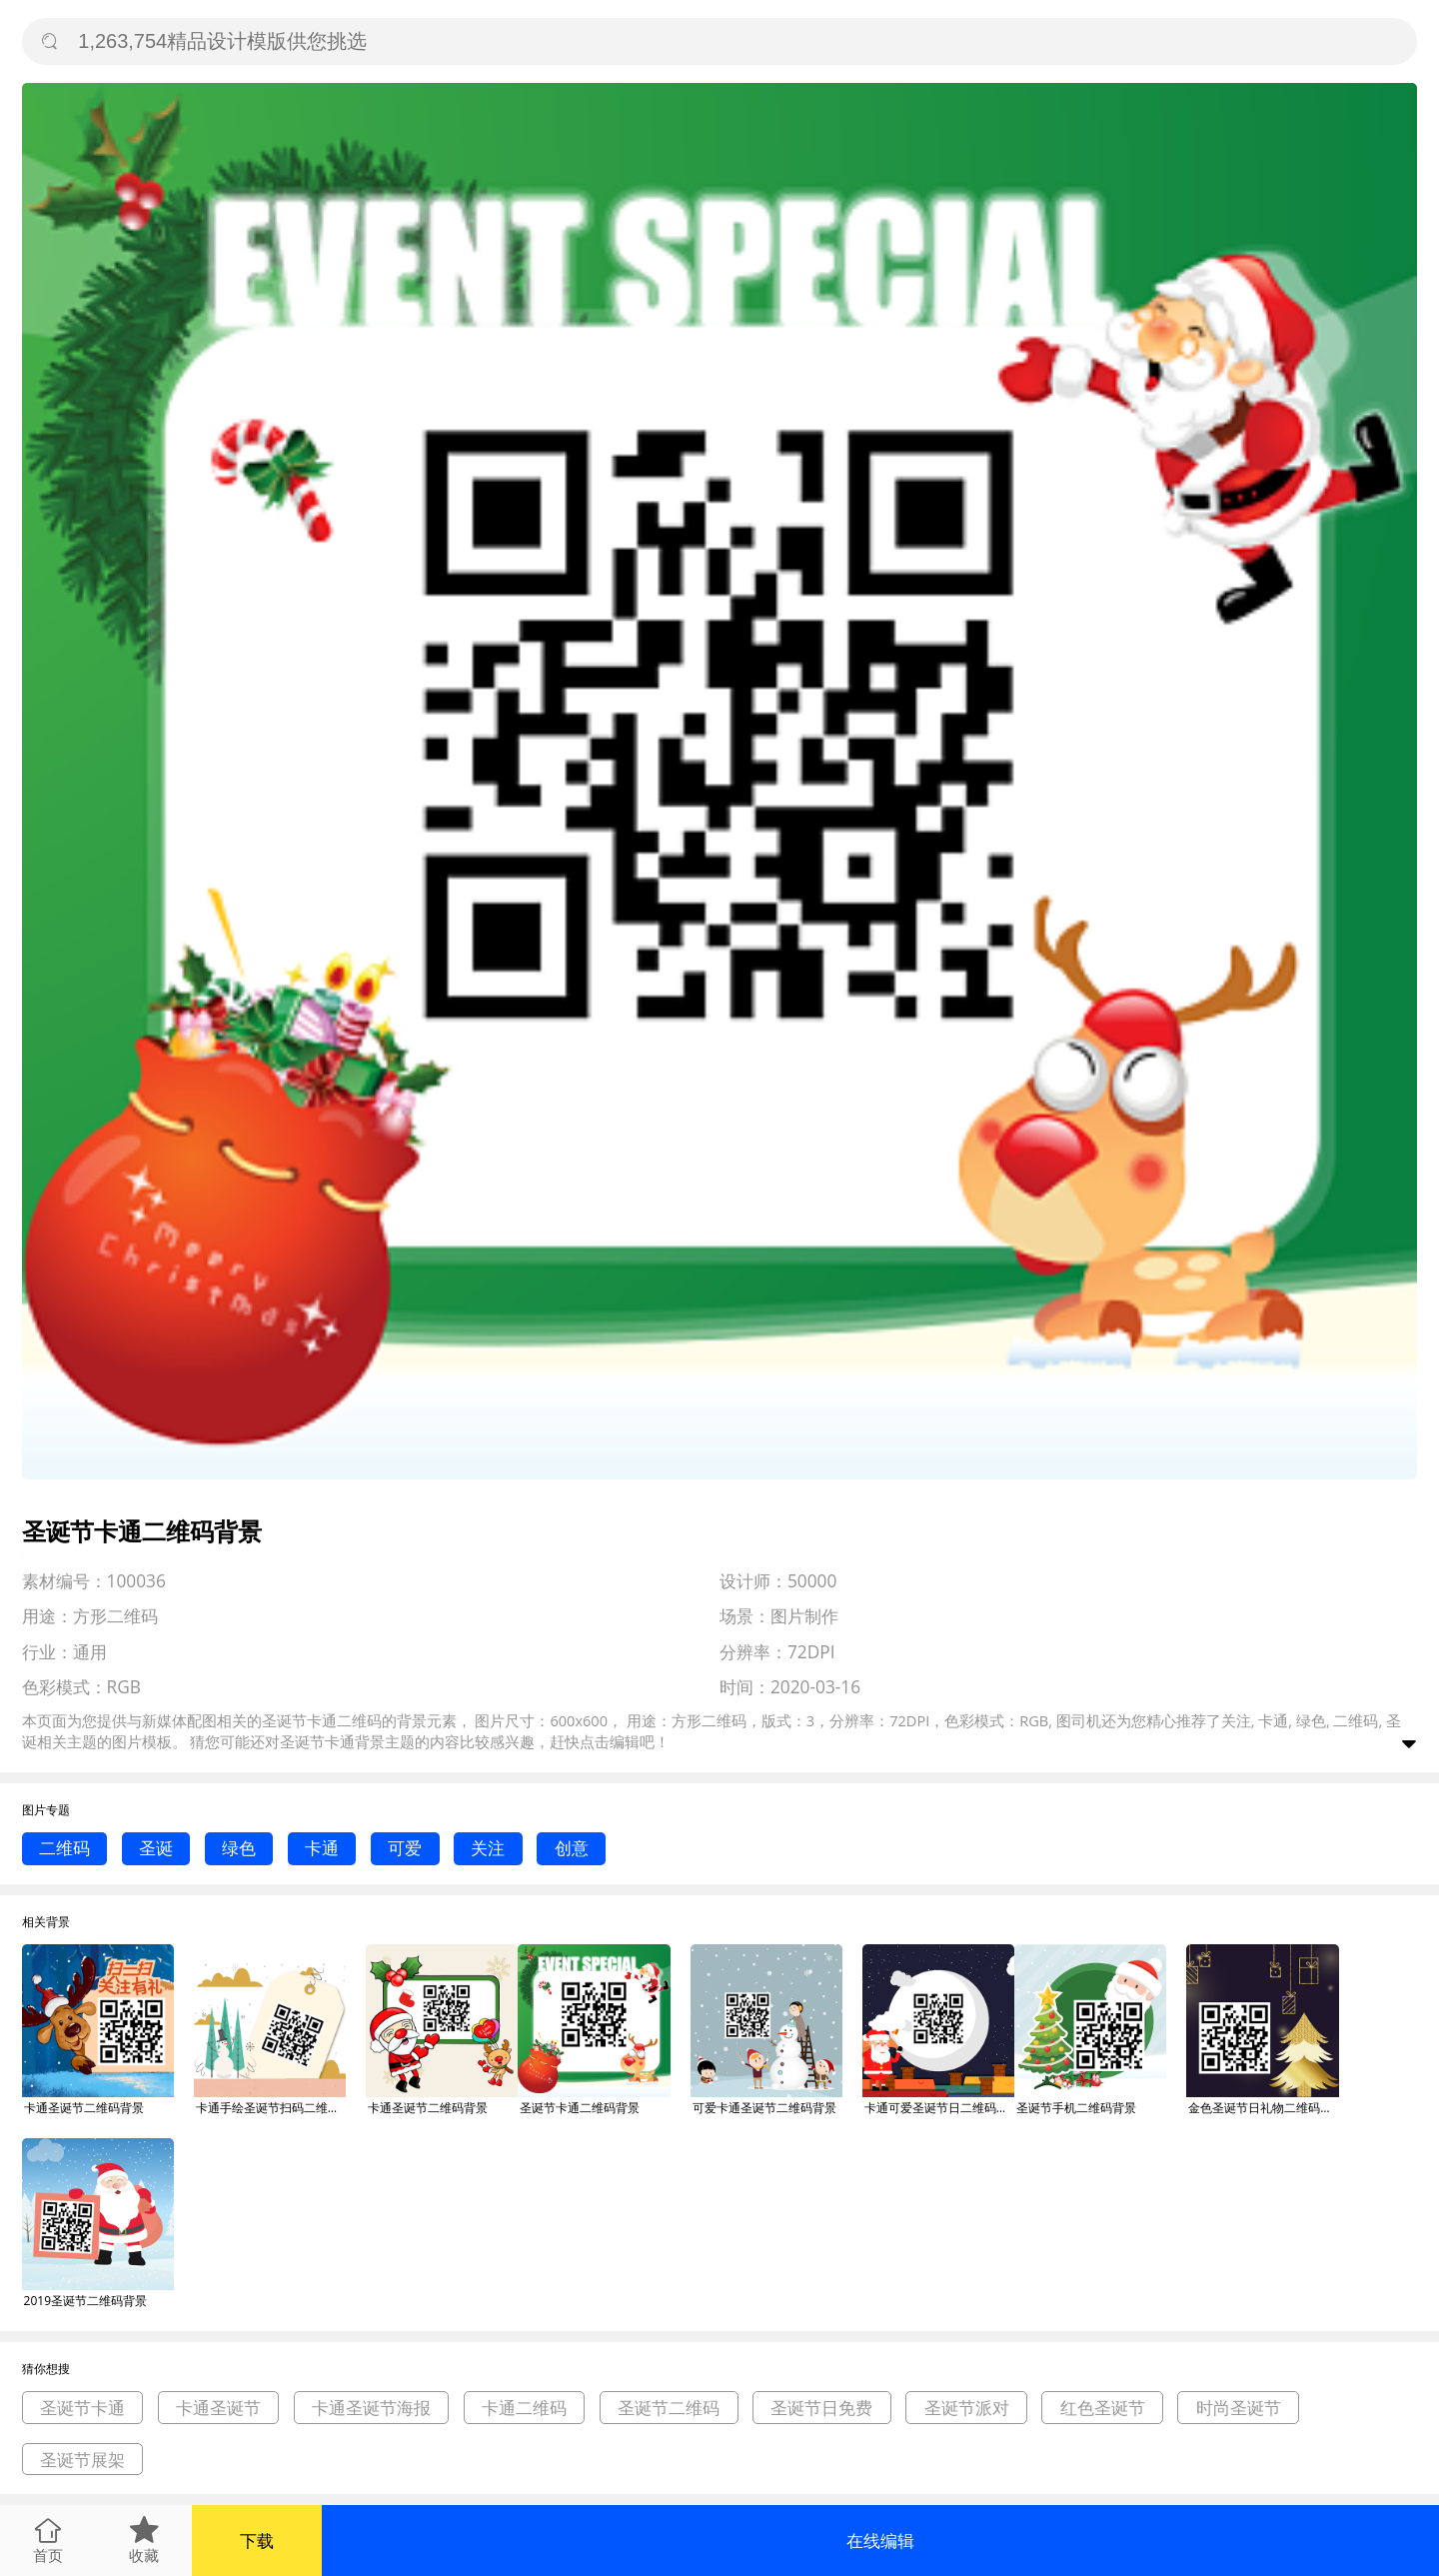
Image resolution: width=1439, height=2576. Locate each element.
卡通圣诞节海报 (371, 2407)
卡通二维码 (524, 2407)
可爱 (405, 1847)
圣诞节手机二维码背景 (1076, 2107)
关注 (488, 1847)
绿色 (239, 1847)
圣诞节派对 (966, 2407)
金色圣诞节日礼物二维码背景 (1263, 2107)
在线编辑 (880, 2540)
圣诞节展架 (82, 2459)
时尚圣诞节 (1238, 2407)
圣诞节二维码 (669, 2407)
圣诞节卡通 (317, 1741)
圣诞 (156, 1847)
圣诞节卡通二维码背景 (580, 2107)
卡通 (322, 1847)
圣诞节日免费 (821, 2407)
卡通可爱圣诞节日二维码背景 (939, 2107)
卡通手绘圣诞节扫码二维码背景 (271, 2107)
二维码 (64, 1847)
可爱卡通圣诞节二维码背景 (764, 2107)
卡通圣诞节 (218, 2407)
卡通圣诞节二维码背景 (84, 2107)
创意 (572, 1847)
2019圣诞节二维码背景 (85, 2300)
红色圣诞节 (1102, 2407)
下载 (257, 2540)
